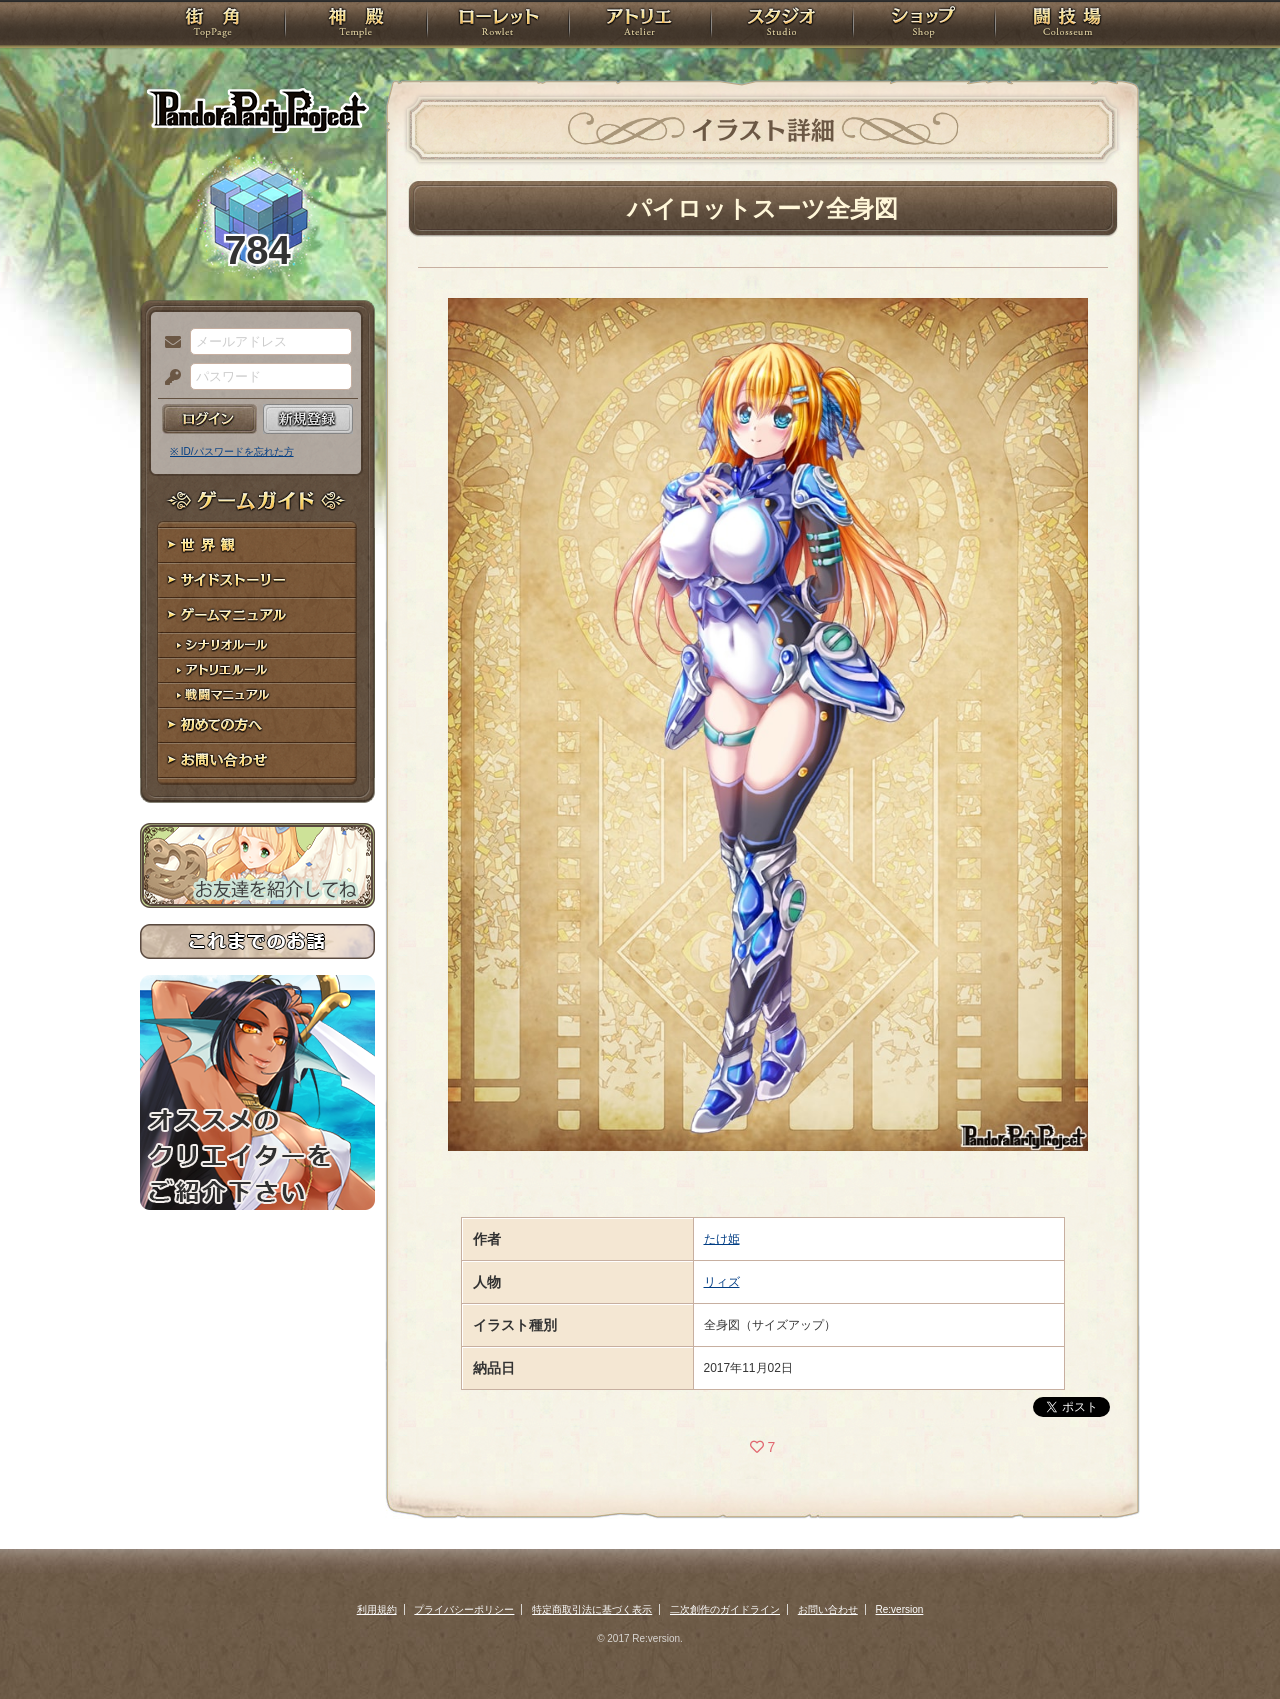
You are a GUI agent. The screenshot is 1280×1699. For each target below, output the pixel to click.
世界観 (257, 545)
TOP (212, 25)
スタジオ (782, 25)
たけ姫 (722, 1239)
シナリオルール (257, 645)
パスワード (168, 378)
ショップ (924, 25)
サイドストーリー (257, 580)
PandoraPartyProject (257, 110)
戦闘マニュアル (257, 695)
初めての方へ (257, 725)
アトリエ (640, 25)
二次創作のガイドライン (725, 1609)
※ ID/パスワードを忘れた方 (232, 451)
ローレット (498, 25)
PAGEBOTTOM (1230, 1644)
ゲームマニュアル (257, 615)
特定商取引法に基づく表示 (592, 1609)
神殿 (356, 25)
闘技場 (1067, 25)
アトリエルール (257, 670)
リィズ (722, 1282)
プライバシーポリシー (464, 1609)
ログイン (209, 419)
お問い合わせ (257, 760)
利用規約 (377, 1609)
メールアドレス (168, 343)
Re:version (900, 1609)
